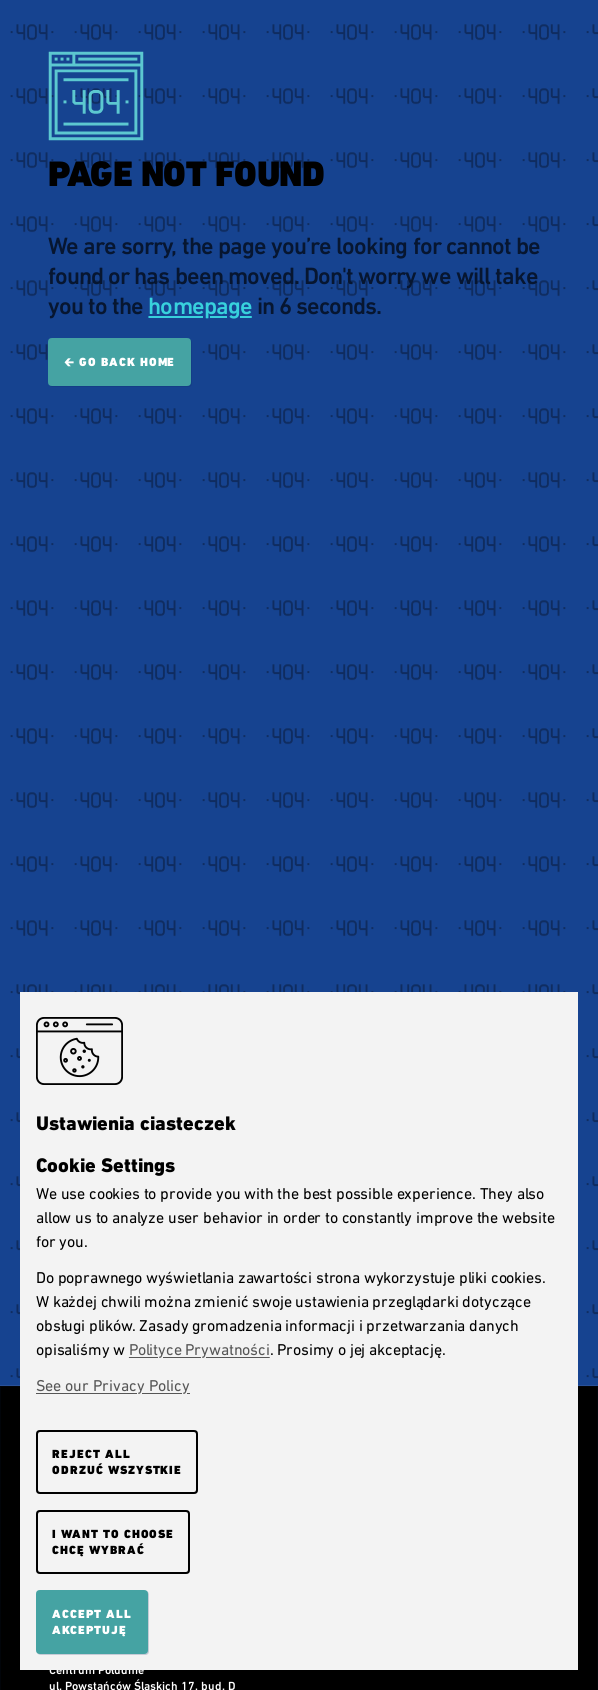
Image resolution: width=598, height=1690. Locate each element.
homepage (199, 306)
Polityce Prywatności (199, 1349)
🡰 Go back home (119, 362)
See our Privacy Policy (113, 1385)
